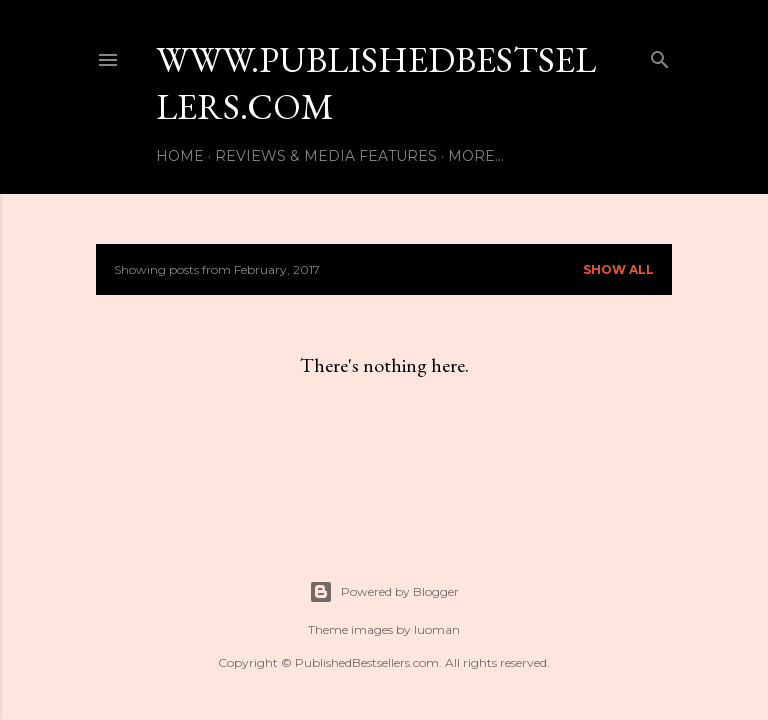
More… (476, 156)
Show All (618, 269)
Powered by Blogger (384, 592)
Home (180, 156)
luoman (437, 629)
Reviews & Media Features (326, 156)
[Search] (660, 55)
